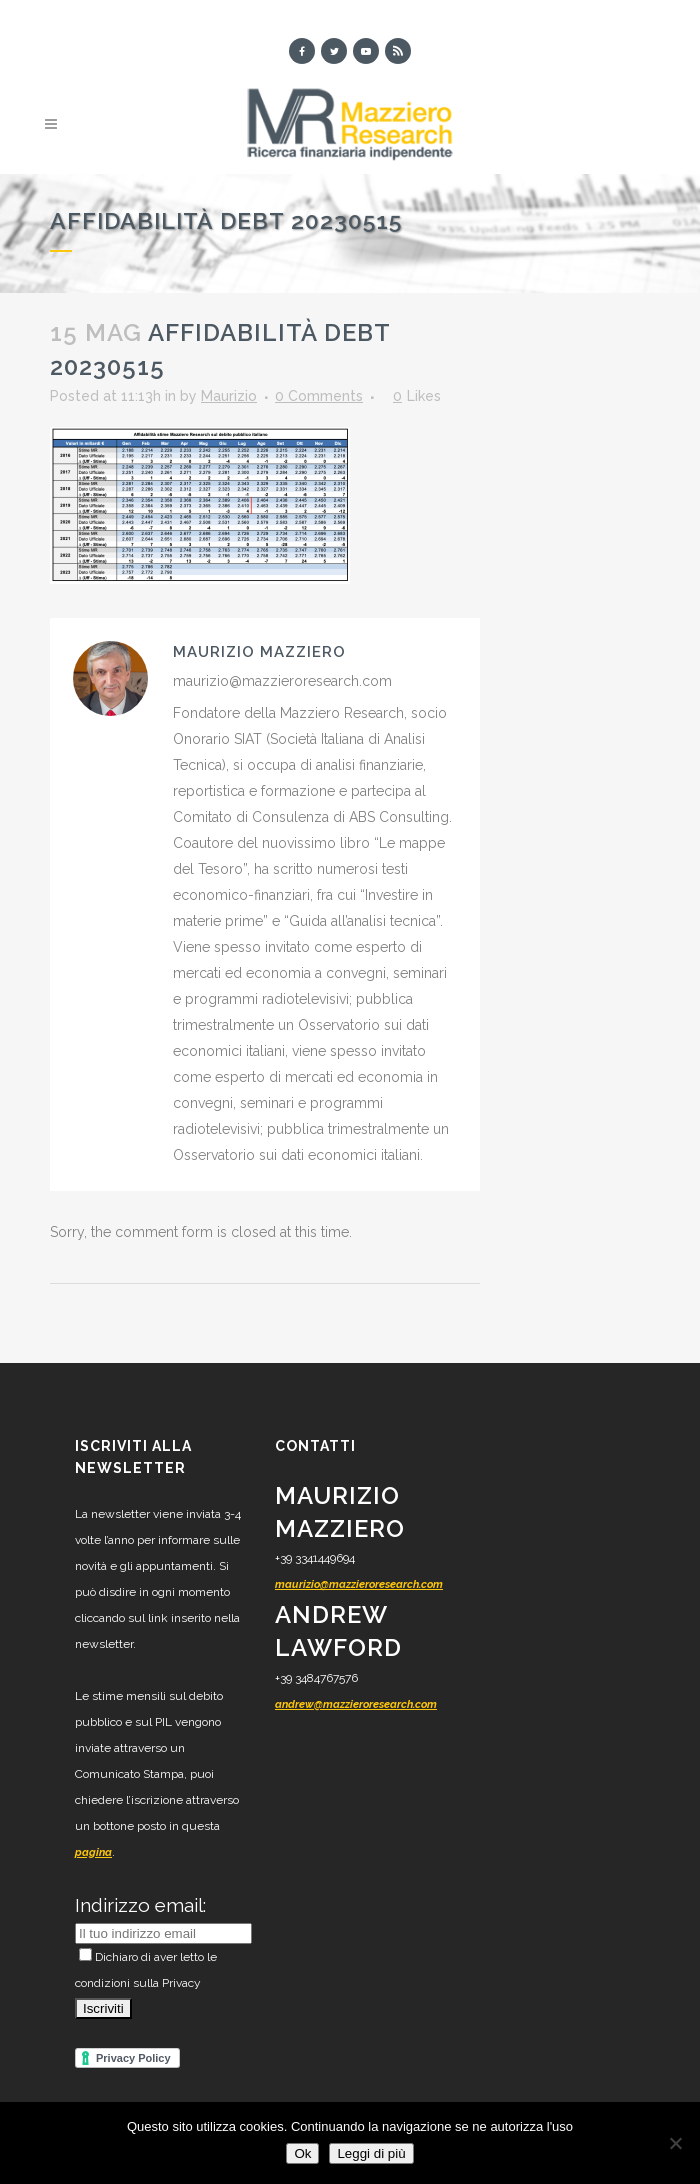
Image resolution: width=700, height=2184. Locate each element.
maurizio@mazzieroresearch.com (359, 1584)
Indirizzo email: (140, 1905)
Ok (302, 2153)
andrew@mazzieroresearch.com (356, 1704)
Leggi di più (371, 2153)
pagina (93, 1852)
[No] (675, 2143)
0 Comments (319, 396)
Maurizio (229, 396)
